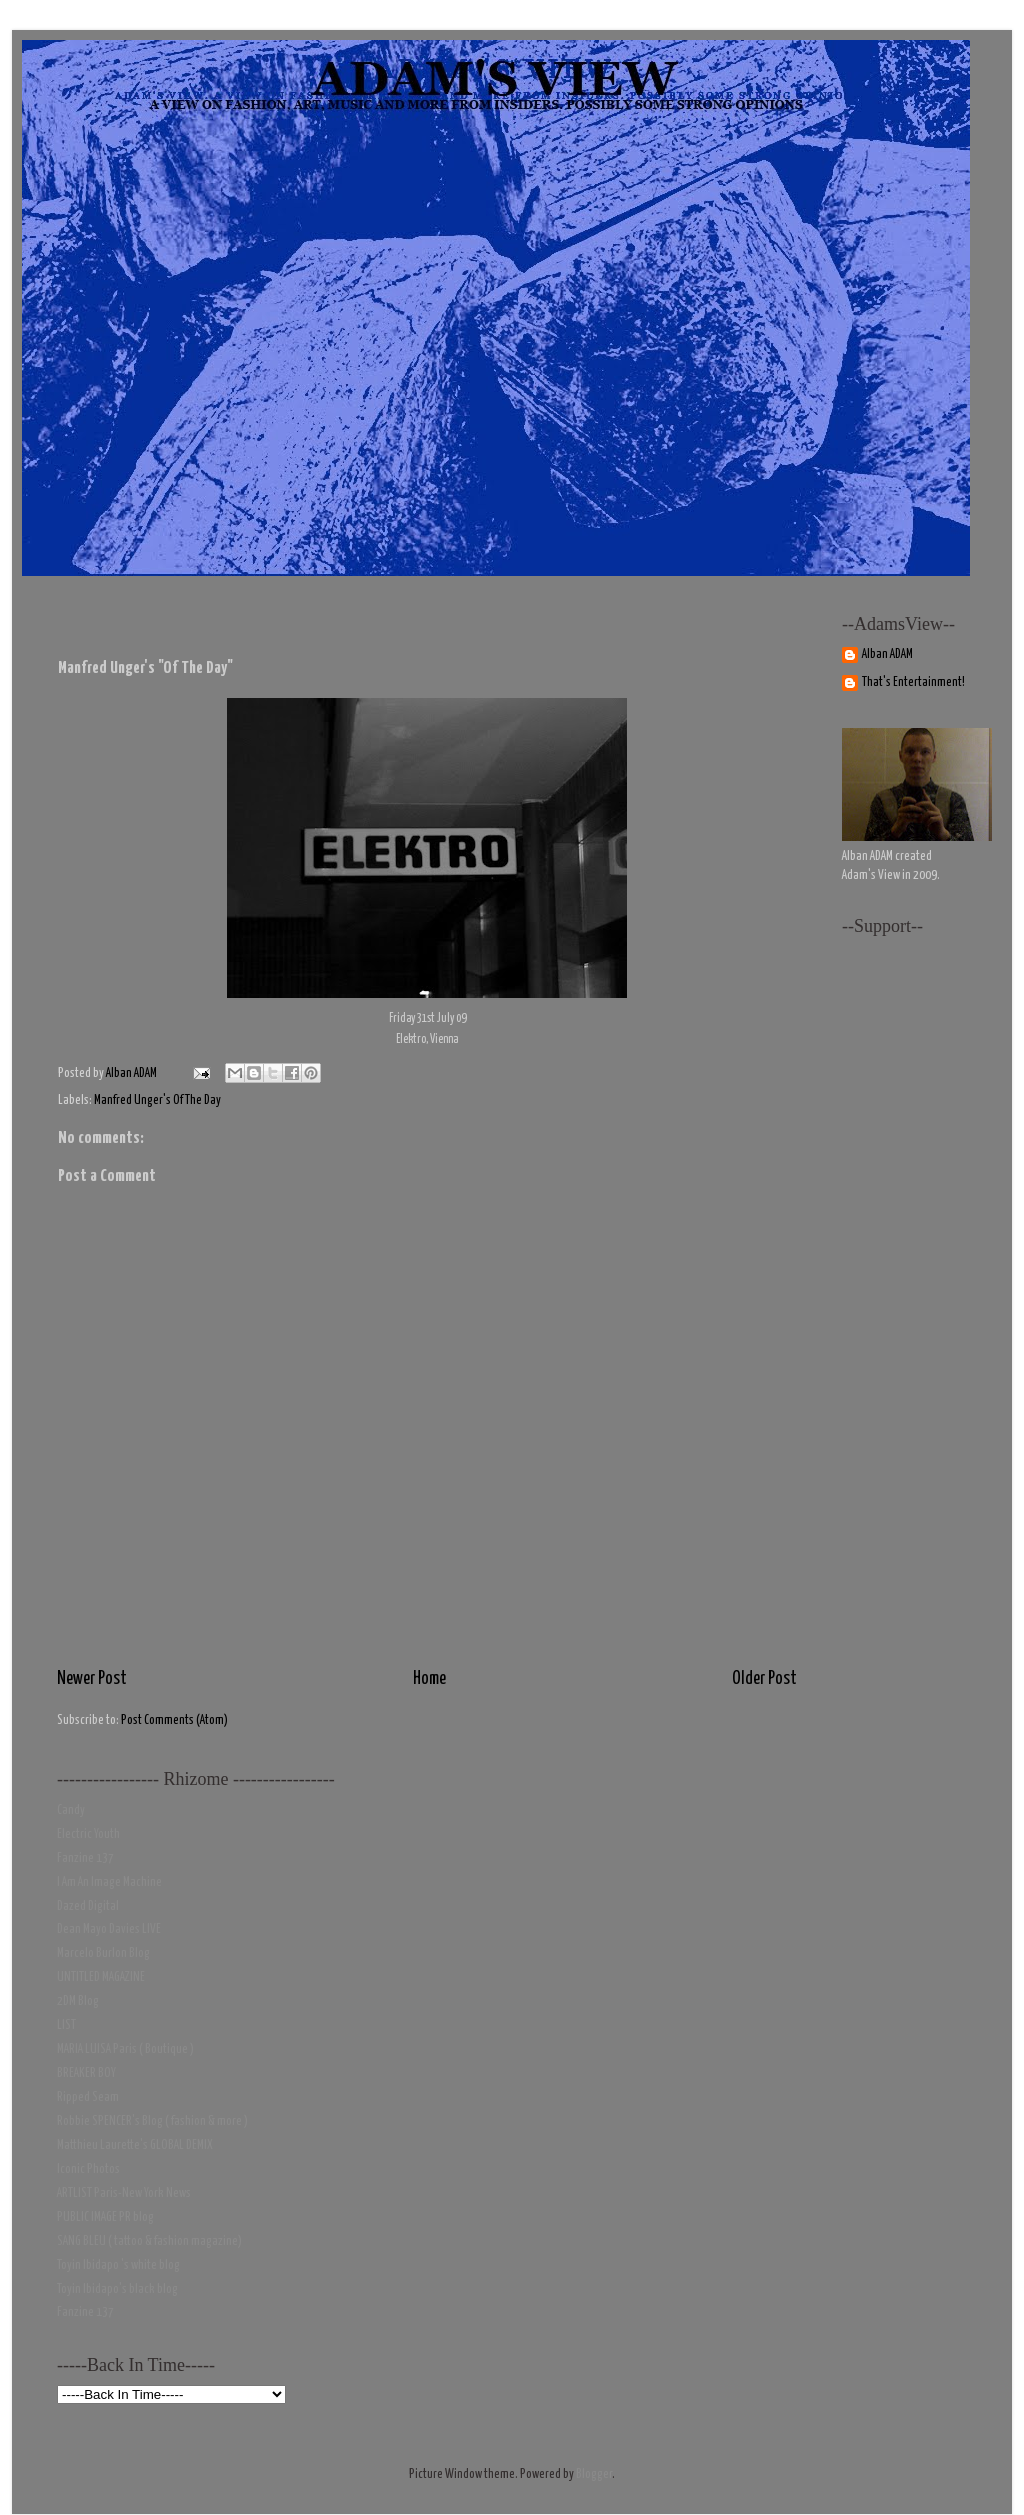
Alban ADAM (887, 654)
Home (429, 1679)
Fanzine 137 (85, 1858)
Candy (71, 1810)
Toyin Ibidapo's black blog (117, 2289)
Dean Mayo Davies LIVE (109, 1929)
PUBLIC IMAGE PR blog (105, 2217)
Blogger (594, 2474)
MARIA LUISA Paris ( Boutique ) (125, 2049)
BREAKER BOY (86, 2073)
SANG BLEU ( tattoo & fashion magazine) (149, 2241)
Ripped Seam (88, 2097)
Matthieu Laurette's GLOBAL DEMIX (135, 2145)
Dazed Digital (88, 1906)
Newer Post (92, 1679)
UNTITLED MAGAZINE (101, 1977)
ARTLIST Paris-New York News (124, 2193)
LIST (66, 2025)
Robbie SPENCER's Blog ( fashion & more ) (152, 2121)
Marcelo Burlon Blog (103, 1953)
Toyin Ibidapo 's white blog (118, 2265)
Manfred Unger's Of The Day (157, 1100)
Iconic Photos (88, 2169)
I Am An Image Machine (109, 1882)
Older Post (764, 1679)
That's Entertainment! (913, 682)
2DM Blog (78, 2001)
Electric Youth (88, 1834)
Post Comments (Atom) (174, 1720)
